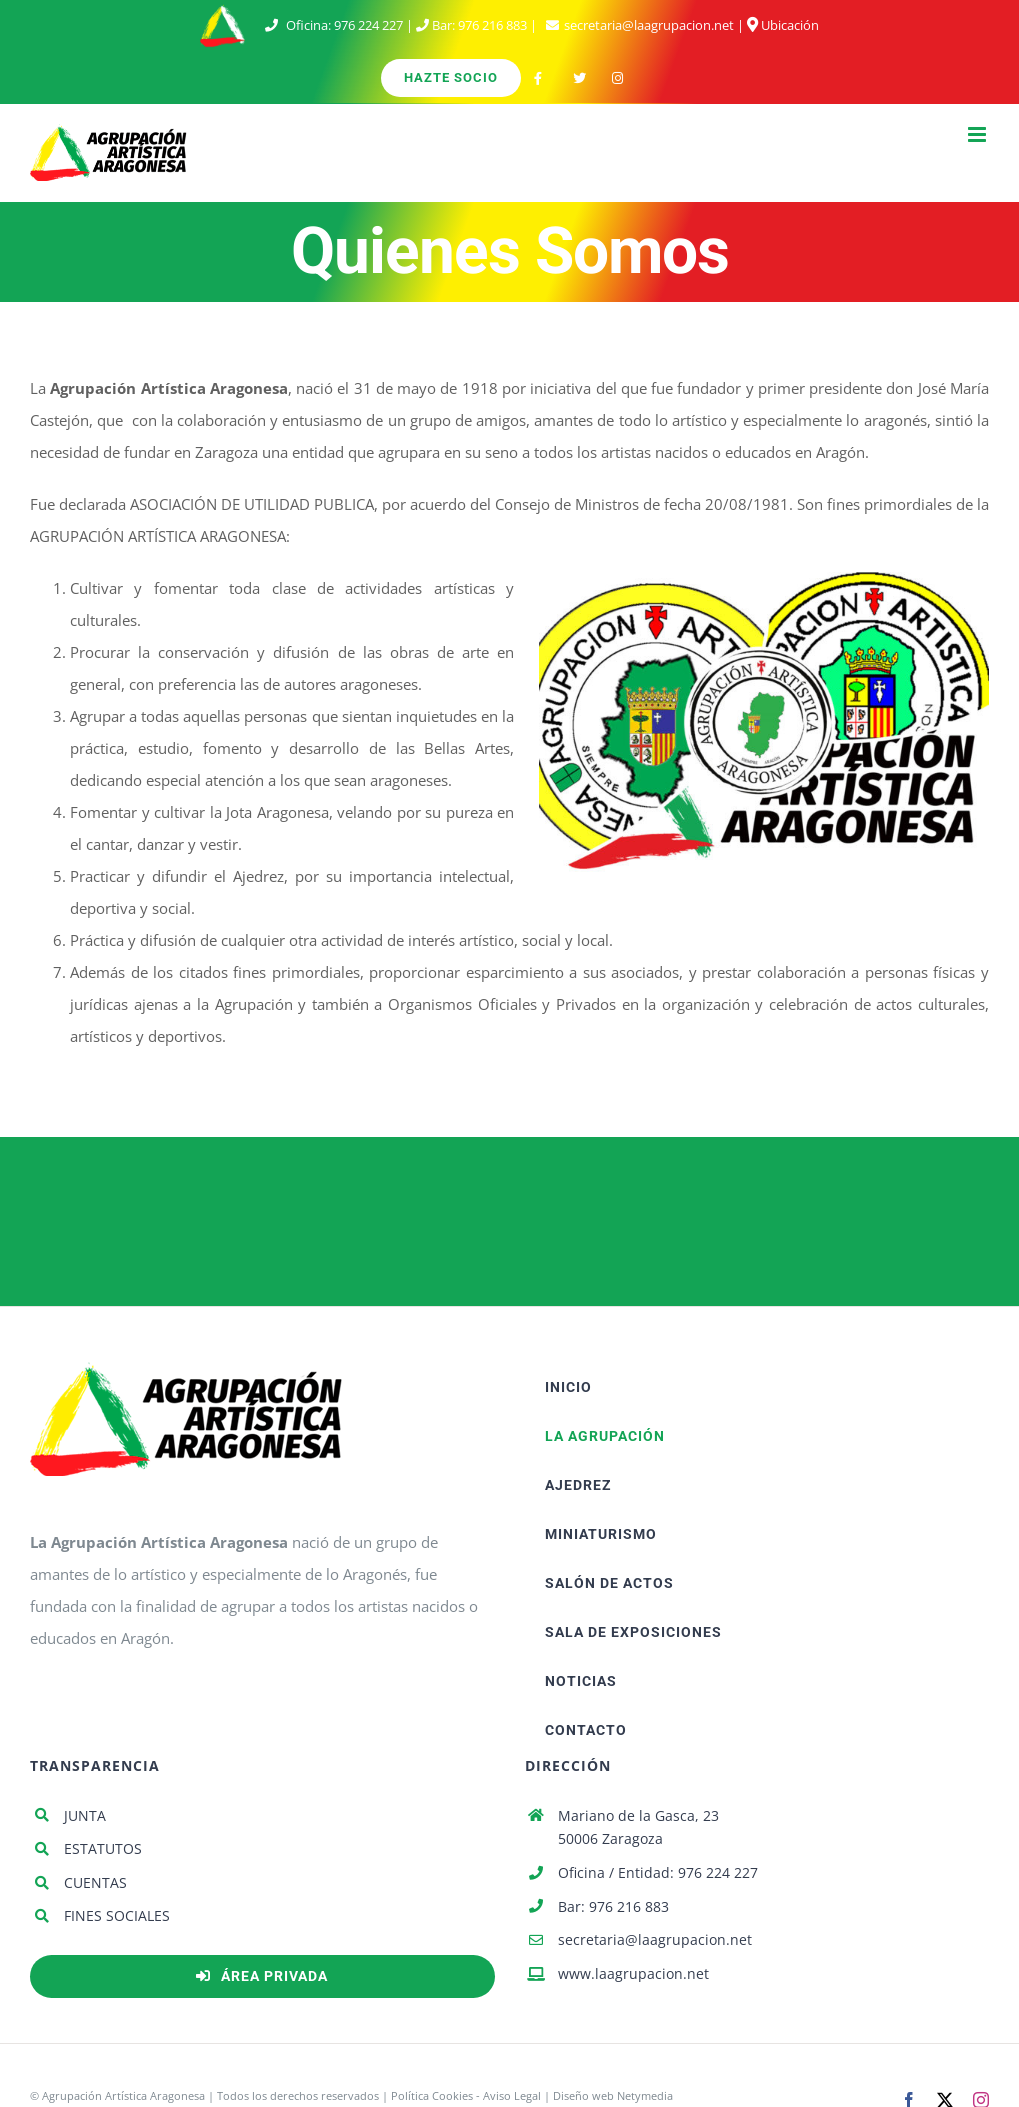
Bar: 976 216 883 (613, 1906)
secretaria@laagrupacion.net (649, 25)
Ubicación (783, 25)
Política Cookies (432, 2095)
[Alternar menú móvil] (978, 134)
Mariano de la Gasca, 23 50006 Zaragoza (638, 1827)
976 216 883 (492, 25)
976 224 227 (368, 25)
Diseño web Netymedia (613, 2095)
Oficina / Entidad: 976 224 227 (658, 1872)
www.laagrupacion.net (633, 1973)
